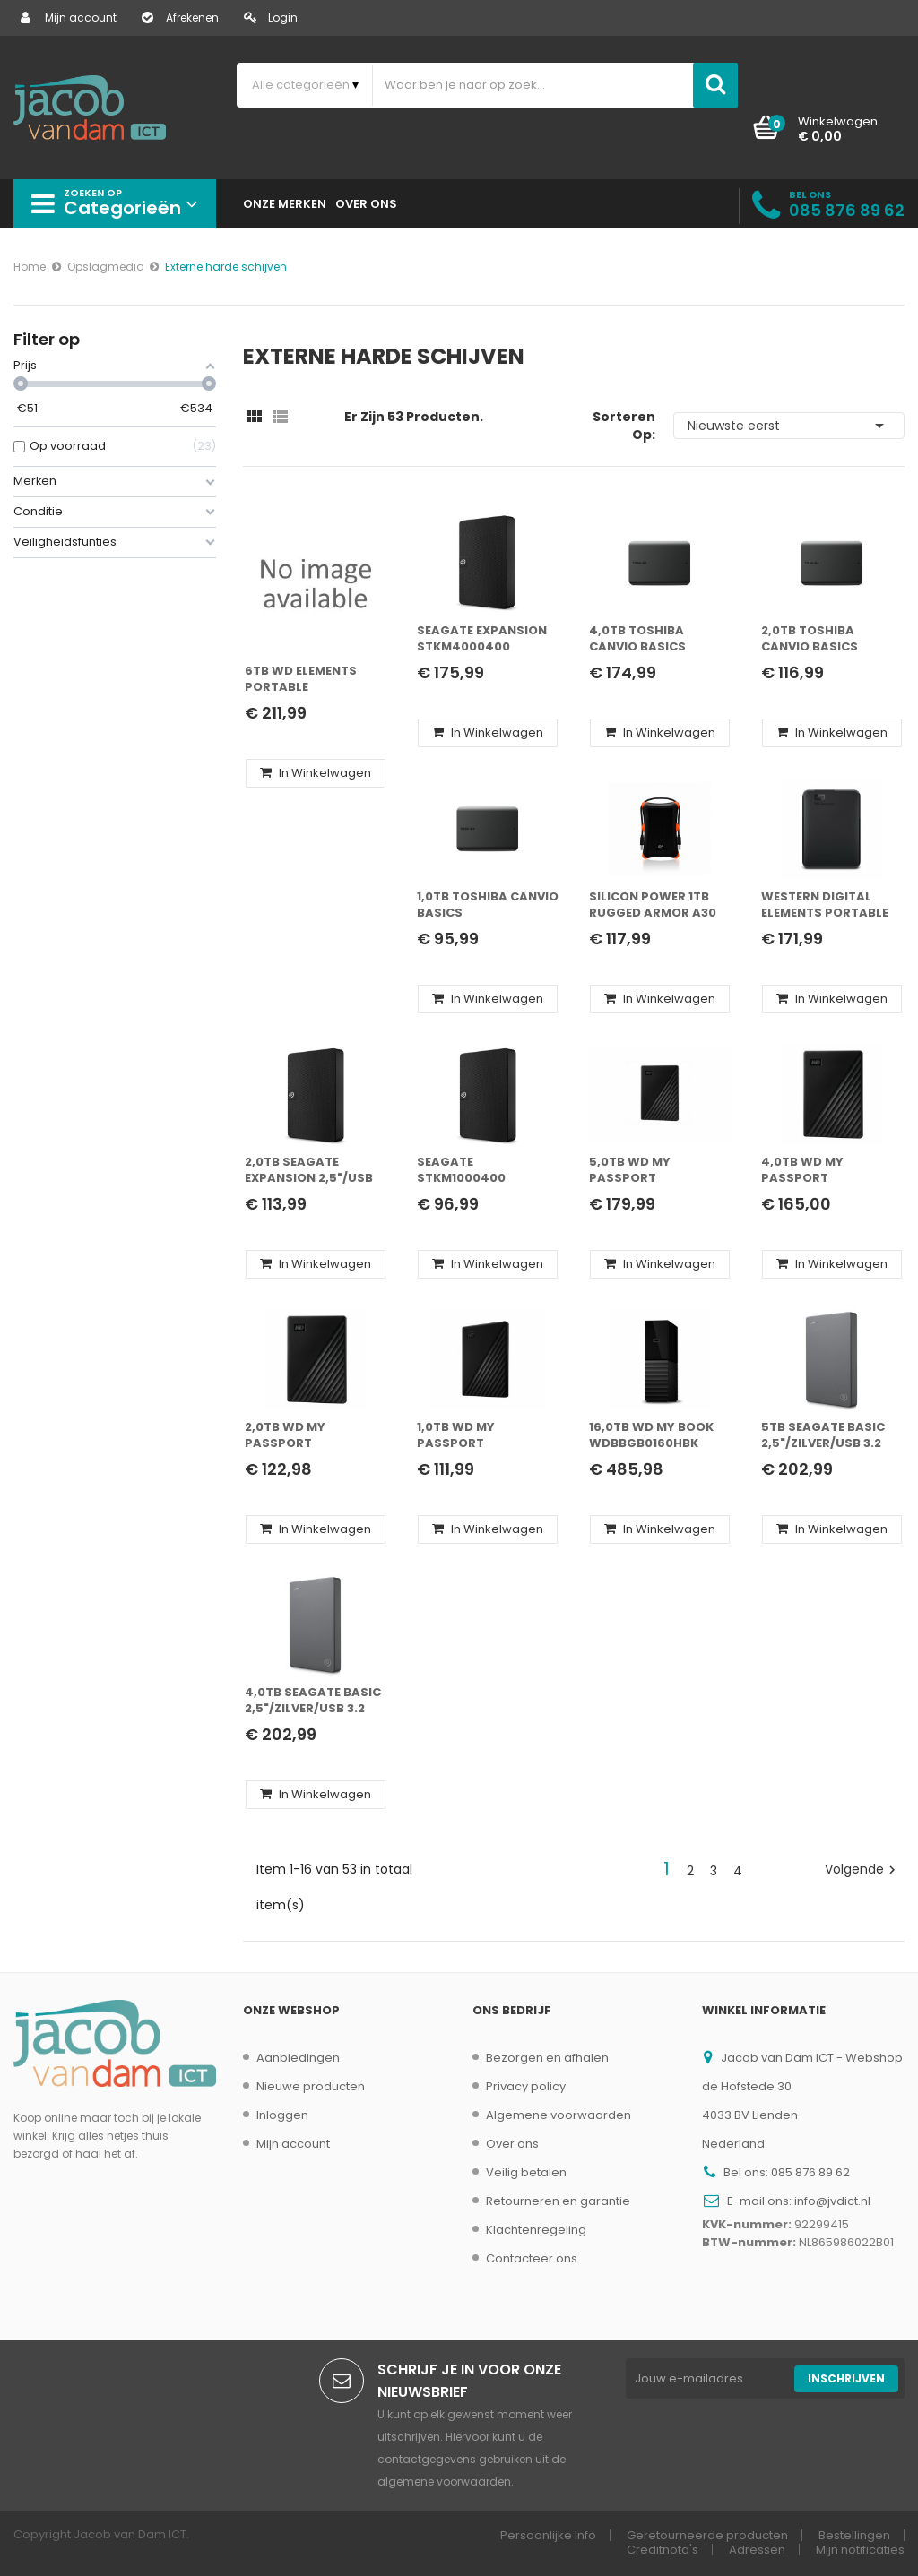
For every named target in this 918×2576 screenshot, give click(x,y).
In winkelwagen (315, 772)
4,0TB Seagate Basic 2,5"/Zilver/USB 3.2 (313, 1700)
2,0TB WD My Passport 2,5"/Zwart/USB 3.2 (307, 1435)
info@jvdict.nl (832, 2201)
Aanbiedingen (298, 2057)
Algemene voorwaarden (558, 2115)
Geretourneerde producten (707, 2535)
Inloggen (282, 2115)
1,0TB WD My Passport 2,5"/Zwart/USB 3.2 (479, 1435)
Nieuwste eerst (789, 425)
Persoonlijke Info (548, 2535)
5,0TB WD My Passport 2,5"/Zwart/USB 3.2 (651, 1170)
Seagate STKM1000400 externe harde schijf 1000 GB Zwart (465, 1170)
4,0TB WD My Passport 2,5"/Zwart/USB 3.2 (824, 1170)
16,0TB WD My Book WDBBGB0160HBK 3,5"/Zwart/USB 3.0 (652, 1435)
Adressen (757, 2549)
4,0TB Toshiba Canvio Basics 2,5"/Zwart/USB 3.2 (651, 639)
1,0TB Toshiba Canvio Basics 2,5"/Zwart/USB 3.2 (488, 905)
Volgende (862, 1869)
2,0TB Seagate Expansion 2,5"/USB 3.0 (309, 1170)
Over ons (512, 2143)
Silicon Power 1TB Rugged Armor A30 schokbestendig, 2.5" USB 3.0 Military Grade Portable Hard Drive (656, 905)
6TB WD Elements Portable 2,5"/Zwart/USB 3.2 (307, 679)
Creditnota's (662, 2549)
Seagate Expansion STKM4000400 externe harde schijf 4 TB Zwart (482, 639)
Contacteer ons (531, 2258)
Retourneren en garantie (558, 2201)
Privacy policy (526, 2086)
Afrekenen (180, 17)
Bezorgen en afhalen (547, 2057)
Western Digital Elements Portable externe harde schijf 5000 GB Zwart (824, 905)
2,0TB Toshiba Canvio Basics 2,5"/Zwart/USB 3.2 (824, 639)
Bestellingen (854, 2535)
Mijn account (69, 17)
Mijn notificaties (860, 2549)
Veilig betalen (526, 2172)
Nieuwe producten (310, 2086)
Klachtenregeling (536, 2229)
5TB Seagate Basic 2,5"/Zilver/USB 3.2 (823, 1435)
